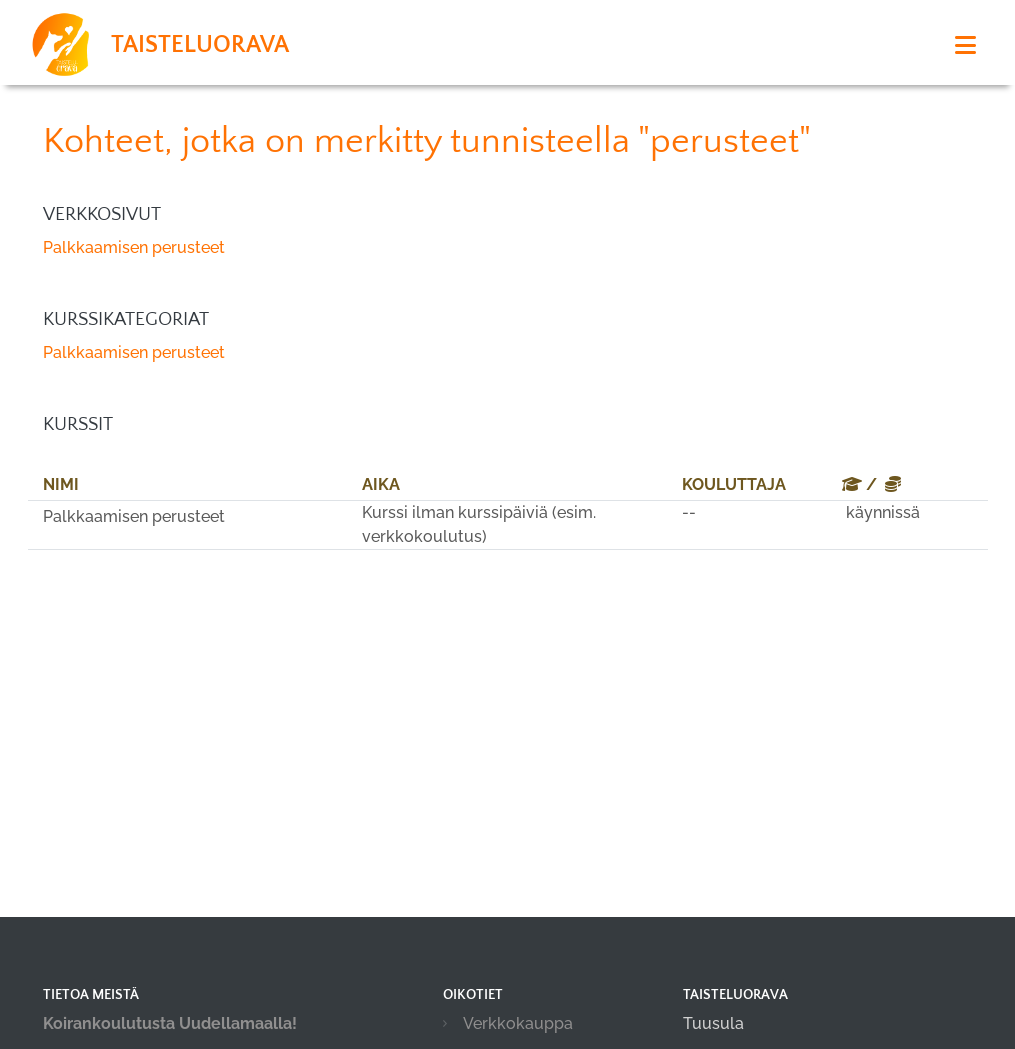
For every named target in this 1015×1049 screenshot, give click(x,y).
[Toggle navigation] (965, 45)
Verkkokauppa (518, 1023)
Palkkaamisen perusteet (134, 247)
